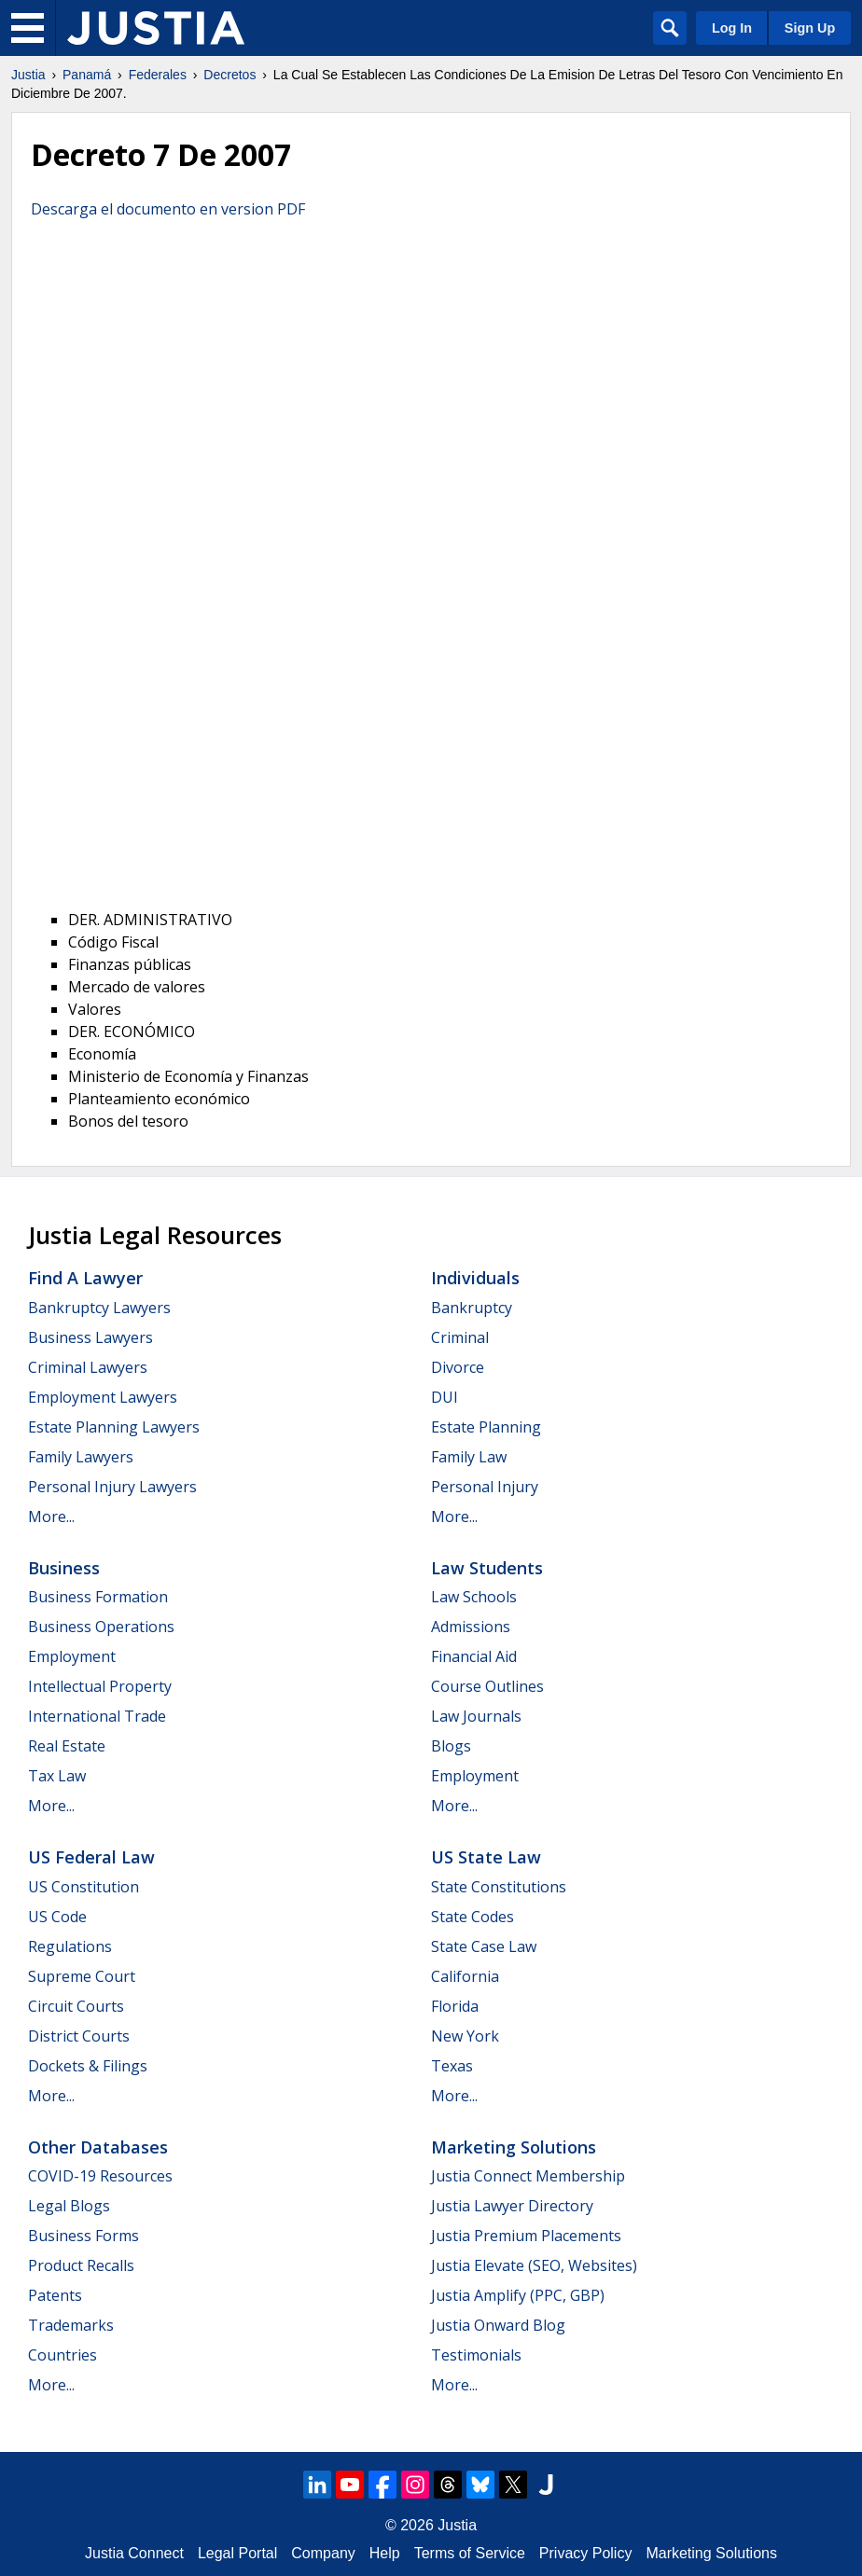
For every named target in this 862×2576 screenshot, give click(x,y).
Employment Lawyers (102, 1397)
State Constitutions (498, 1887)
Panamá (87, 74)
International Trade (97, 1716)
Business (64, 1568)
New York (465, 2036)
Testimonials (476, 2355)
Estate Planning (486, 1427)
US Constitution (83, 1887)
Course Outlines (487, 1686)
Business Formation (98, 1596)
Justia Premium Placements (526, 2235)
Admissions (470, 1626)
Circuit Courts (76, 2006)
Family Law (469, 1457)
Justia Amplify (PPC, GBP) (518, 2295)
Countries (62, 2355)
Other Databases (98, 2147)
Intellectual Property (100, 1686)
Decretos (229, 74)
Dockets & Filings (87, 2066)
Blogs (451, 1746)
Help (384, 2553)
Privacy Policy (586, 2553)
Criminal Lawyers (87, 1367)
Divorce (457, 1367)
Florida (455, 2006)
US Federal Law (91, 1857)
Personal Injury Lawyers (112, 1486)
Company (323, 2553)
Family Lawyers (80, 1457)
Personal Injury (484, 1486)
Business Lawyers (90, 1337)
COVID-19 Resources (100, 2176)
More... (51, 1516)
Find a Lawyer (85, 1278)
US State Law (486, 1857)
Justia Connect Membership (528, 2176)
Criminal (460, 1337)
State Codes (472, 1916)
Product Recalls (81, 2265)
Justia (28, 74)
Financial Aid (474, 1656)
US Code (57, 1916)
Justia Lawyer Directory (512, 2205)
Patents (55, 2295)
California (465, 1976)
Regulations (70, 1946)
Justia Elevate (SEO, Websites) (534, 2265)
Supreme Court (81, 1976)
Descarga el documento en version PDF (168, 209)
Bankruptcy (471, 1307)
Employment (72, 1656)
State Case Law (483, 1946)
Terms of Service (469, 2553)
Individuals (475, 1278)
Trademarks (71, 2325)
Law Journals (476, 1716)
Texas (452, 2066)
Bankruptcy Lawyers (99, 1307)
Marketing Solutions (513, 2147)
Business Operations (101, 1626)
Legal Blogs (69, 2205)
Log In (732, 28)
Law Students (487, 1568)
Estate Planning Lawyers (114, 1427)
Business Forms (83, 2235)
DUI (444, 1397)
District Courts (79, 2036)
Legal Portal (237, 2553)
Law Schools (474, 1596)
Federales (158, 74)
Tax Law (57, 1776)
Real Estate (66, 1746)
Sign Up (810, 28)
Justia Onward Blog (498, 2325)
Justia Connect (134, 2553)
